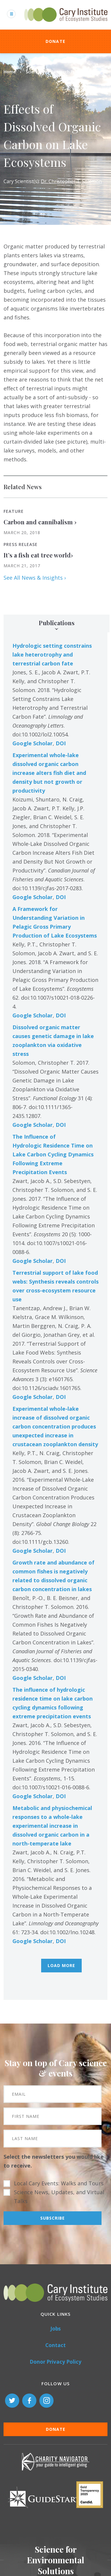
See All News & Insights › (35, 577)
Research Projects (69, 72)
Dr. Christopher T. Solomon (71, 181)
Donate (56, 41)
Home (10, 72)
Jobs (55, 2328)
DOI (61, 743)
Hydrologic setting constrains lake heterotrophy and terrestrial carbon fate (52, 654)
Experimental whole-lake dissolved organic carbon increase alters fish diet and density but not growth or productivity (49, 773)
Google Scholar (32, 743)
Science (33, 72)
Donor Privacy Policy (55, 2361)
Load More (61, 1965)
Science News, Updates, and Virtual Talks (59, 2197)
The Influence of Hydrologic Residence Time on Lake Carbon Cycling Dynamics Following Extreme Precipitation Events (53, 1154)
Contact (55, 2345)
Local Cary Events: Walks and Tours (59, 2183)
